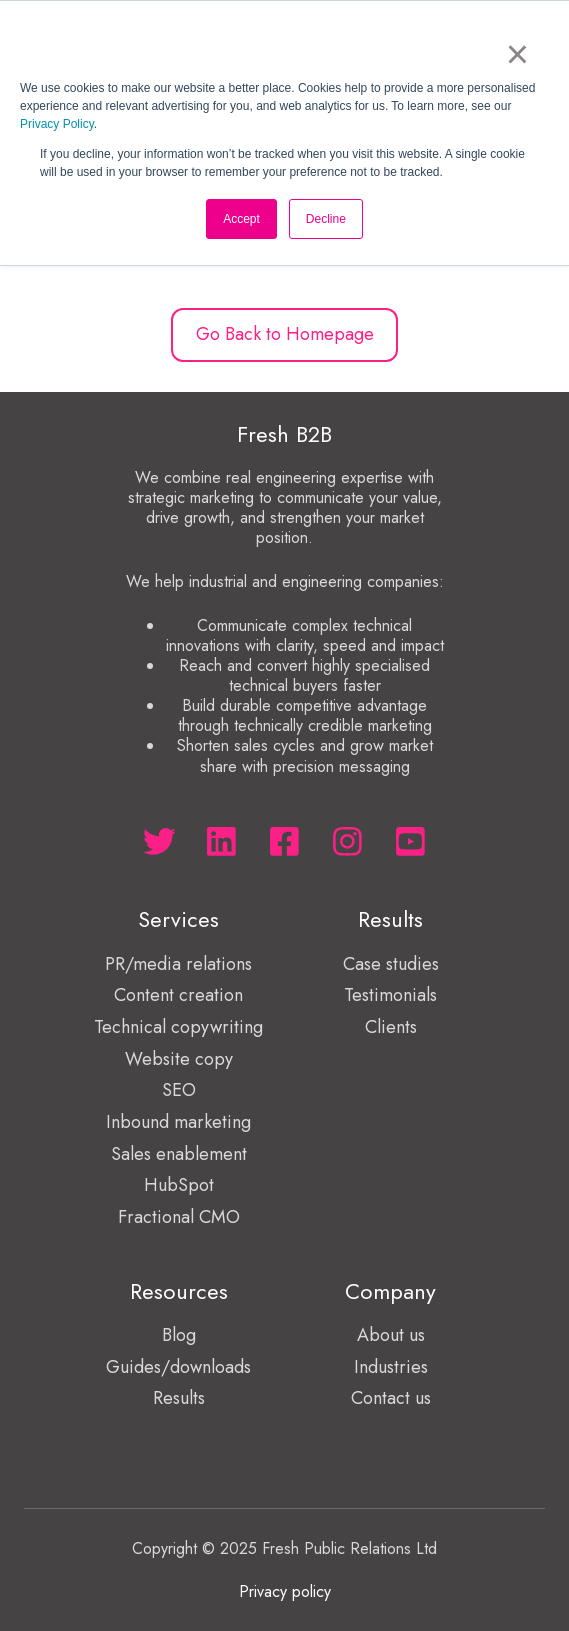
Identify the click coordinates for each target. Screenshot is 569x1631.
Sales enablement (179, 1154)
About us (391, 1335)
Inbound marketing (178, 1122)
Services (178, 919)
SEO (179, 1090)
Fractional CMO (179, 1217)
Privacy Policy (57, 124)
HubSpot (179, 1185)
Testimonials (390, 995)
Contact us (391, 1398)
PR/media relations (178, 964)
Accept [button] (241, 219)
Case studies (391, 964)
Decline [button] (326, 219)
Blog (179, 1335)
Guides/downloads (178, 1367)
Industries (391, 1367)
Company (390, 1291)
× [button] (517, 54)
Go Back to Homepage (285, 334)
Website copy (179, 1059)
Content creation (178, 995)
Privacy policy (285, 1591)
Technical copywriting (178, 1027)
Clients (391, 1027)
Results (179, 1398)
